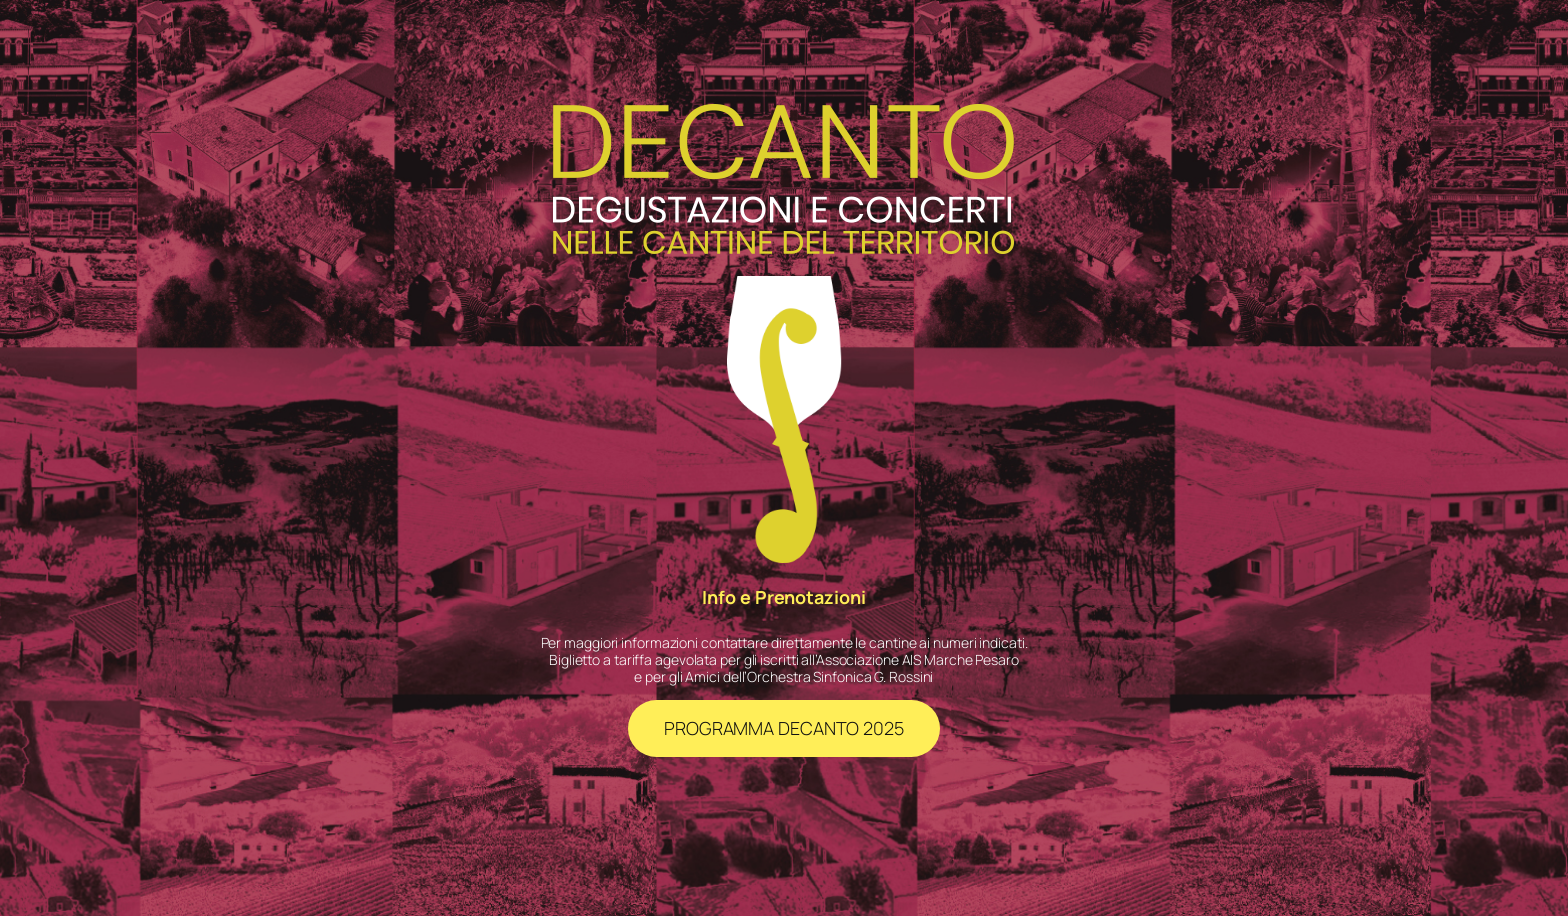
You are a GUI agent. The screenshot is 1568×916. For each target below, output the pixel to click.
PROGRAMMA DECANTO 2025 (784, 728)
